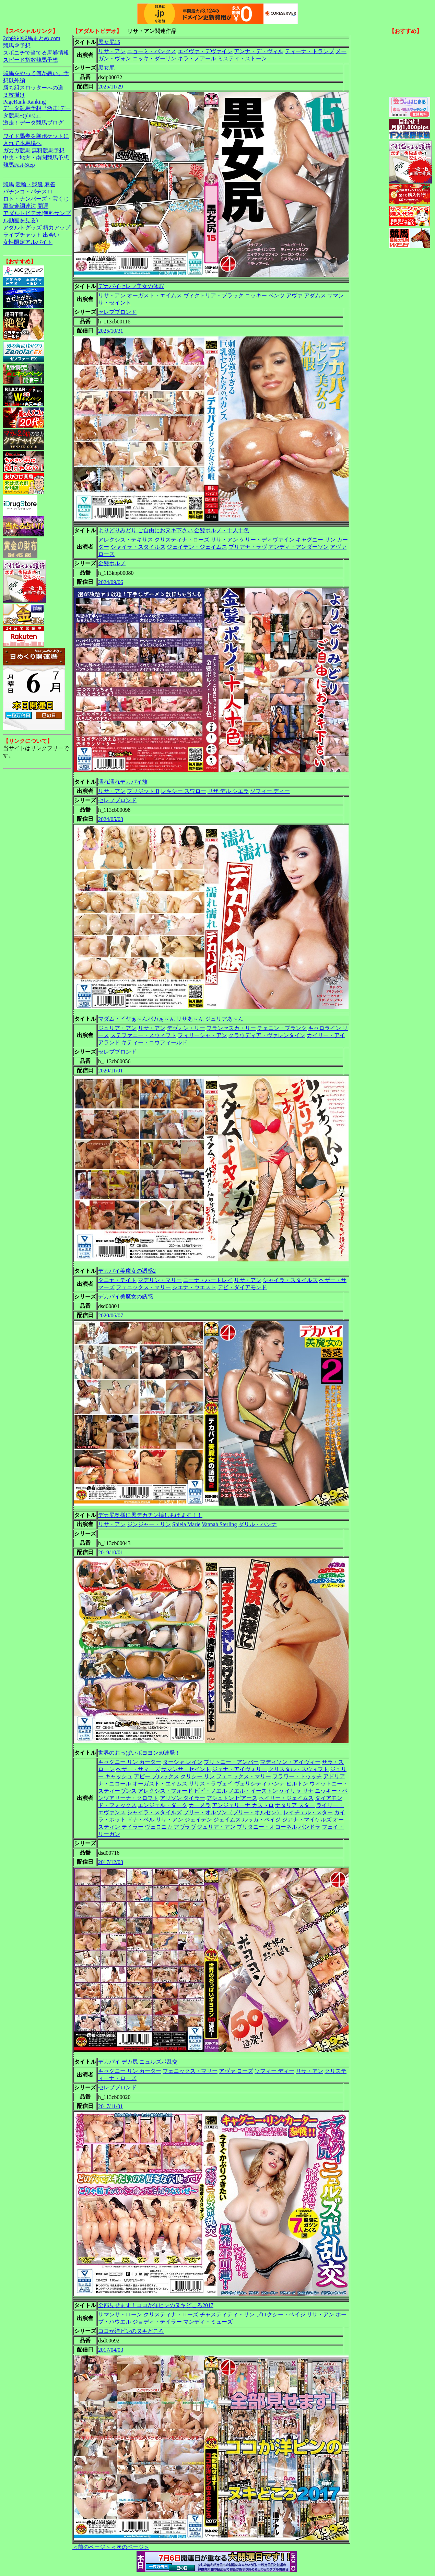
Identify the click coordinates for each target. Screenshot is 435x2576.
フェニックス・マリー (143, 1287)
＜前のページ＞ (91, 2547)
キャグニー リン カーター (129, 1762)
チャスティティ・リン (227, 2314)
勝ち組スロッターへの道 (33, 88)
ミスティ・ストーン (242, 58)
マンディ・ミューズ (208, 2322)
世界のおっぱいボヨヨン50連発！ (139, 1753)
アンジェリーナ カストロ (243, 1805)
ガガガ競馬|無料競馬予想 (33, 150)
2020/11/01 (110, 1070)
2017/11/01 (110, 2106)
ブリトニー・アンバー (231, 1762)
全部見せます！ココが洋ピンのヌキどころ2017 (155, 2305)
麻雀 (49, 184)
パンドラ (309, 1827)
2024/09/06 (110, 582)
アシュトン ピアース (232, 1798)
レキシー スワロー (183, 791)
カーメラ (200, 1805)
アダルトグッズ (22, 227)
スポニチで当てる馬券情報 (36, 53)
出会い (51, 235)
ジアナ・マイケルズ (306, 1820)
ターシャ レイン (182, 1762)
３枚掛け (14, 95)
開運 (42, 206)
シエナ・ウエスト (194, 1287)
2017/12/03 (110, 1862)
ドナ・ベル (140, 1820)
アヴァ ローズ (236, 2071)
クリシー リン (197, 1776)
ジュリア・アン (117, 1028)
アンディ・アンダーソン (298, 547)
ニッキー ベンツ (265, 295)
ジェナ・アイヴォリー (239, 1769)
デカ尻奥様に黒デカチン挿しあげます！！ (150, 1515)
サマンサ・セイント (186, 1769)
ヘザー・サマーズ (138, 1769)
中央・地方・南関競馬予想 (36, 158)
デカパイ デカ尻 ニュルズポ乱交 (138, 2062)
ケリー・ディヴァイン (266, 540)
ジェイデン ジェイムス (213, 1820)
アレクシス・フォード (165, 1791)
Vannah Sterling (219, 1524)
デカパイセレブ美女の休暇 (131, 286)
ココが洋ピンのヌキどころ (131, 2331)
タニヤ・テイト (117, 1280)
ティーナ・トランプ (309, 51)
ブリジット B (143, 791)
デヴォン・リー (186, 1028)
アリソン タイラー (182, 1798)
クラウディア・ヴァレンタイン (266, 1035)
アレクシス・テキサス (125, 540)
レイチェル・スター (308, 1812)
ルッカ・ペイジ (261, 1820)
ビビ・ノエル (210, 1791)
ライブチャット (22, 235)
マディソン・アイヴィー (290, 1762)
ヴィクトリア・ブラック (213, 295)
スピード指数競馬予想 (30, 60)
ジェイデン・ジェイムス (197, 547)
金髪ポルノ (112, 563)
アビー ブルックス (156, 1776)
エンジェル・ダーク (162, 1805)
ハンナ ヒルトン (288, 1783)
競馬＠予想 (17, 45)
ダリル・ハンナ (257, 1524)
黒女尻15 (109, 42)
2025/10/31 (110, 331)
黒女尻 (106, 68)
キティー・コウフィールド (154, 1042)
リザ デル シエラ (228, 791)
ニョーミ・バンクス (151, 51)
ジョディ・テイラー (157, 2322)
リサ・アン (112, 51)
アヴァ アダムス (306, 295)
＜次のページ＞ (130, 2547)
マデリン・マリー (160, 1280)
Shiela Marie (186, 1524)
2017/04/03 (110, 2350)
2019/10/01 (110, 1552)
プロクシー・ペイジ (280, 2314)
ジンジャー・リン (149, 1524)
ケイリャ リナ (296, 1791)
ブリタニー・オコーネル (267, 1827)
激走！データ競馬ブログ (33, 123)
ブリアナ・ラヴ (247, 547)
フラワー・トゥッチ (297, 1776)
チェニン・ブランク (282, 1028)
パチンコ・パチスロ (27, 191)
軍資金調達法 (19, 206)
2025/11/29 (110, 87)
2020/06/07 (110, 1315)
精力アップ (56, 227)
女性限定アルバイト (27, 242)
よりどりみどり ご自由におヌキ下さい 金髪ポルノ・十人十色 (173, 530)
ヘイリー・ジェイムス (286, 1798)
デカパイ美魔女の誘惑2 (127, 1271)
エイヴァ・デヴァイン (205, 51)
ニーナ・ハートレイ (208, 1280)
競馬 (8, 184)
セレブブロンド (117, 312)
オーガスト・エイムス (154, 295)
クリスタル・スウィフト (298, 1769)
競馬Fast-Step (19, 165)
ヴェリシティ (250, 1783)
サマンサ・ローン (120, 2314)
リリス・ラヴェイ (211, 1783)
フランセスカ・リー (231, 1028)
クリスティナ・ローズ (181, 540)
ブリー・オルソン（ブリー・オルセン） (232, 1812)
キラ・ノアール (197, 58)
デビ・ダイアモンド (242, 1287)
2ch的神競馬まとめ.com (31, 38)
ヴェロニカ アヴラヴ (170, 1827)
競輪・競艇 (29, 184)
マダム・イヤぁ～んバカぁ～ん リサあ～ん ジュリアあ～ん (171, 1019)
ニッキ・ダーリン (154, 58)
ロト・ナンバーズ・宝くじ (36, 199)
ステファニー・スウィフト (143, 1035)
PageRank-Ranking (24, 102)
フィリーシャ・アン (202, 1035)
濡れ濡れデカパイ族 (123, 782)
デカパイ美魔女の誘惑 (125, 1296)
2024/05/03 (110, 819)
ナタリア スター (295, 1805)
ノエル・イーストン (253, 1791)
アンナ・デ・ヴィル (258, 51)
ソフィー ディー (270, 791)
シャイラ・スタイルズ (137, 547)
